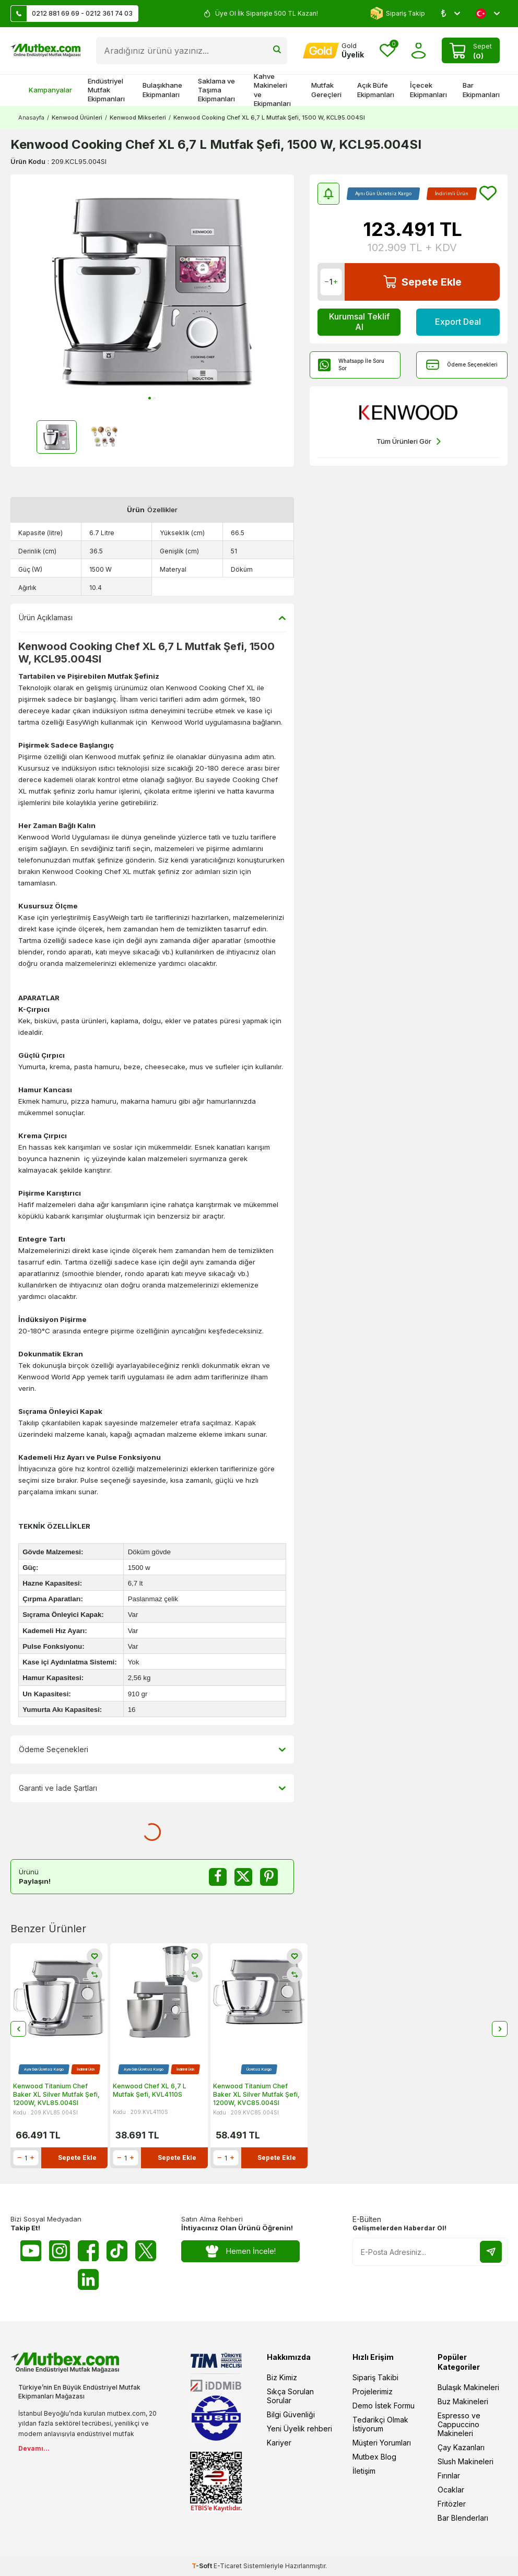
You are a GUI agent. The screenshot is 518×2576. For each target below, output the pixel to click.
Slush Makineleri (465, 2461)
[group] (152, 290)
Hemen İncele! (240, 2251)
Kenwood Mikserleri (138, 117)
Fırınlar (449, 2475)
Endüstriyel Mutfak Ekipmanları (106, 90)
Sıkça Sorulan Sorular (290, 2396)
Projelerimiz (372, 2391)
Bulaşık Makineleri (468, 2387)
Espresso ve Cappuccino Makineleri (459, 2424)
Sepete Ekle (422, 281)
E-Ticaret (228, 2566)
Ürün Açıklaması (152, 617)
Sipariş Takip (397, 13)
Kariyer (279, 2442)
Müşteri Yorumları (381, 2442)
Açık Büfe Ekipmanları (375, 89)
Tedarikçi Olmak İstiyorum (380, 2424)
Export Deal (458, 321)
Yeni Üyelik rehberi (299, 2428)
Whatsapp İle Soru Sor (351, 364)
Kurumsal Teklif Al (359, 321)
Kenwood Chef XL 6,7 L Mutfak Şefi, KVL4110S (149, 2090)
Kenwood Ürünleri (77, 117)
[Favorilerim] (387, 50)
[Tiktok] (117, 2250)
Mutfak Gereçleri (326, 89)
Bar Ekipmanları (481, 89)
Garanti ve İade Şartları (152, 1788)
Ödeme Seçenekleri (462, 364)
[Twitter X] (145, 2250)
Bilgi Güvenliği (291, 2414)
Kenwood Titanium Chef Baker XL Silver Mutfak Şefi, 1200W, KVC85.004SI (256, 2094)
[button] (149, 398)
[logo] (45, 50)
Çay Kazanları (461, 2447)
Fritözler (452, 2503)
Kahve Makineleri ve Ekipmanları (272, 90)
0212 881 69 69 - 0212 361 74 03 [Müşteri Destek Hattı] (72, 13)
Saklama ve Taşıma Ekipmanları (216, 90)
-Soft (203, 2566)
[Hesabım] (333, 50)
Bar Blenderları (463, 2517)
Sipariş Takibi (375, 2377)
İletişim (363, 2470)
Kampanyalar (45, 90)
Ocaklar (451, 2489)
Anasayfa (31, 117)
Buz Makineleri (463, 2401)
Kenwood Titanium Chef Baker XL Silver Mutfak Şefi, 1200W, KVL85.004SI (56, 2094)
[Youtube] (30, 2250)
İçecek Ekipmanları (428, 89)
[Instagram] (59, 2250)
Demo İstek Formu (383, 2405)
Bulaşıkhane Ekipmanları (162, 89)
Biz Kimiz (282, 2377)
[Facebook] (88, 2250)
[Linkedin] (88, 2279)
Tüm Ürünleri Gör (408, 441)
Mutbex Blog (374, 2456)
